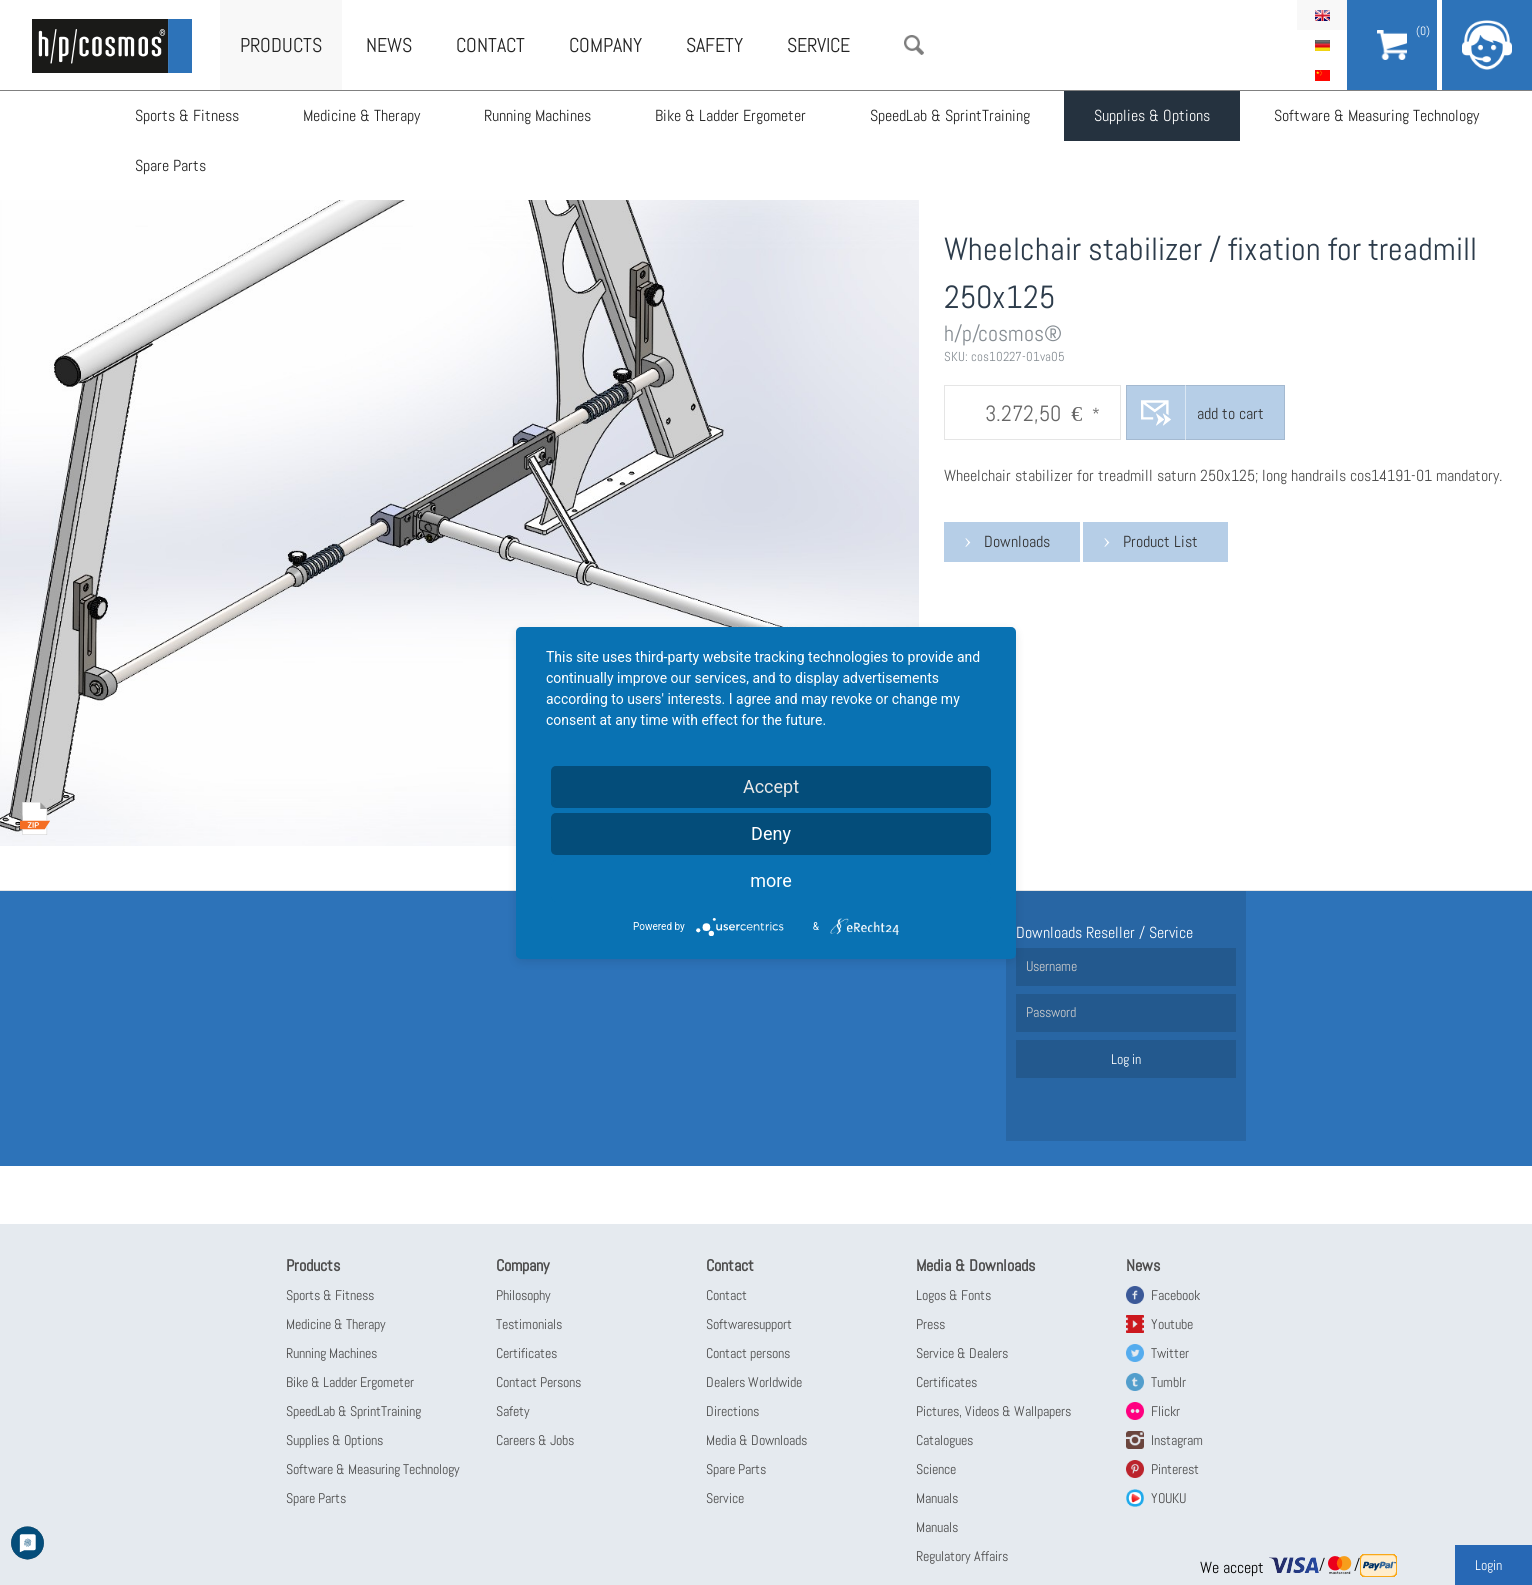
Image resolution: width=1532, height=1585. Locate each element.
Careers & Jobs (535, 1440)
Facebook (1175, 1295)
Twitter (1170, 1353)
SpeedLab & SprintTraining (950, 115)
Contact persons (748, 1353)
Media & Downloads (756, 1440)
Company (605, 45)
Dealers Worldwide (754, 1382)
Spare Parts (170, 165)
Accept (771, 786)
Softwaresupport (749, 1324)
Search (914, 45)
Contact (490, 45)
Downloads (1017, 541)
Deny (771, 833)
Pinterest (1175, 1469)
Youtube (1172, 1324)
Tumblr (1168, 1382)
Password (1051, 1012)
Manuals (937, 1498)
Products (281, 45)
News (389, 45)
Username (1051, 966)
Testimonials (529, 1324)
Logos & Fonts (953, 1295)
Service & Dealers (962, 1353)
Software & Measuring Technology (1376, 115)
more (771, 880)
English (1322, 15)
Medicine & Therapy (361, 115)
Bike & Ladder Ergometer (730, 115)
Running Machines (537, 115)
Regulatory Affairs (962, 1556)
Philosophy (523, 1295)
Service (818, 45)
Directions (732, 1411)
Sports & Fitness (187, 115)
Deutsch (1322, 45)
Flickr (1165, 1411)
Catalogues (944, 1440)
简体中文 (1322, 75)
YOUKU (1168, 1498)
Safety (714, 45)
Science (936, 1469)
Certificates (526, 1353)
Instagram (1177, 1440)
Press (930, 1324)
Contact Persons (538, 1382)
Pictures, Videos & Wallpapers (993, 1411)
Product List (1160, 541)
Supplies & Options (1152, 115)
